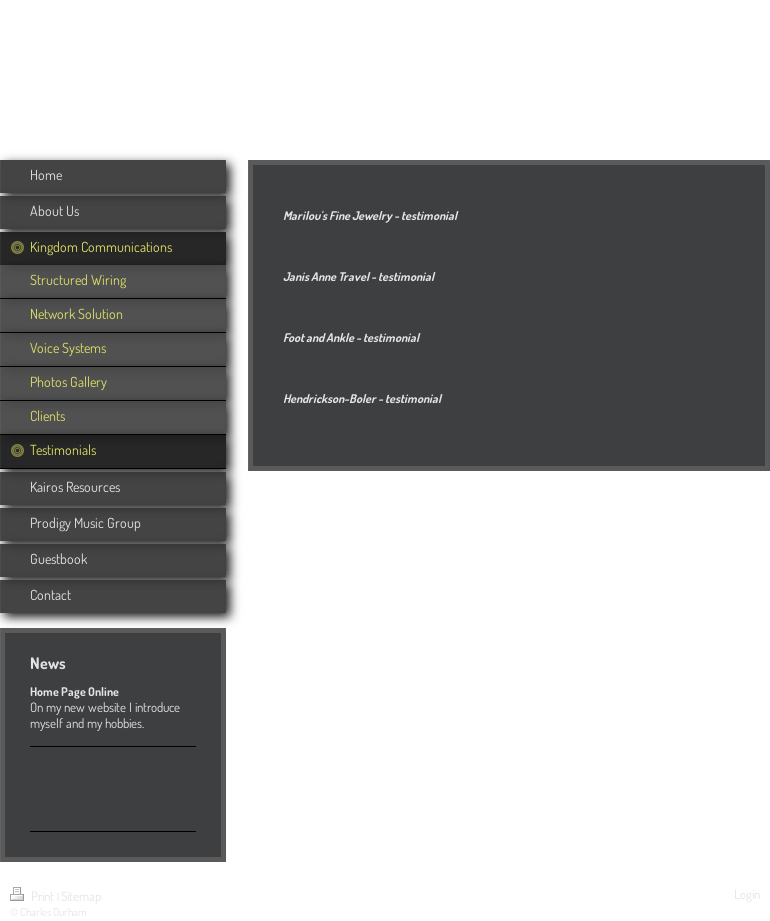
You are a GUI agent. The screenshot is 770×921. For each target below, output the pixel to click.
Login (747, 894)
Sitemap (81, 896)
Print (33, 896)
